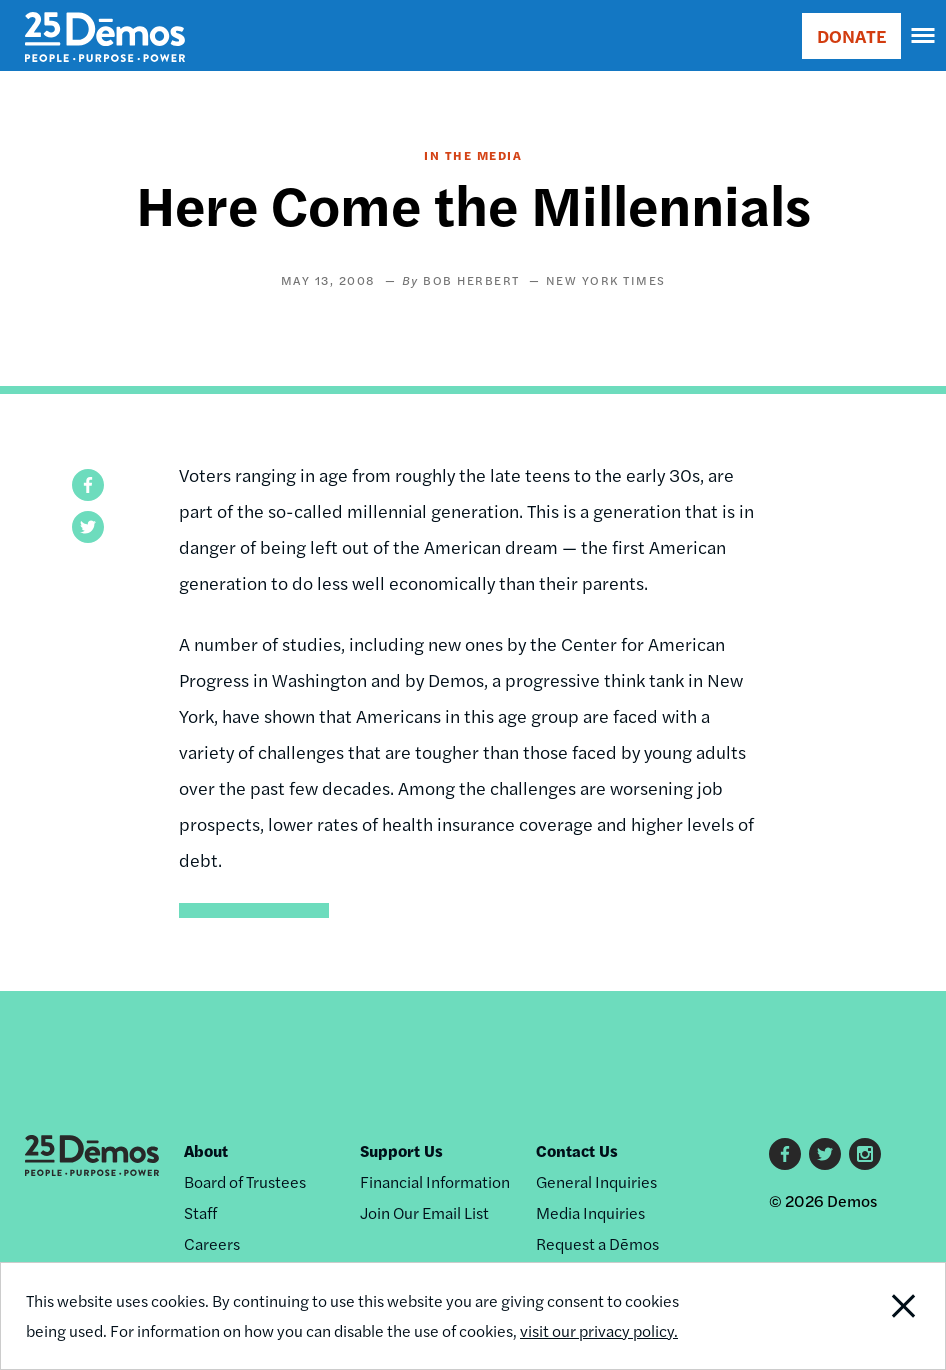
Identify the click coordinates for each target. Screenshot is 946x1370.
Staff (200, 1212)
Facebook (785, 1154)
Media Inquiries (590, 1212)
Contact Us (577, 1150)
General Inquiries (596, 1181)
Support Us (401, 1150)
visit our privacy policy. (599, 1330)
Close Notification (856, 1316)
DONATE (851, 35)
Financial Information (435, 1181)
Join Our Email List (424, 1212)
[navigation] (924, 36)
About (206, 1150)
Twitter (825, 1154)
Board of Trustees (245, 1181)
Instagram (865, 1154)
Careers (212, 1243)
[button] (88, 485)
